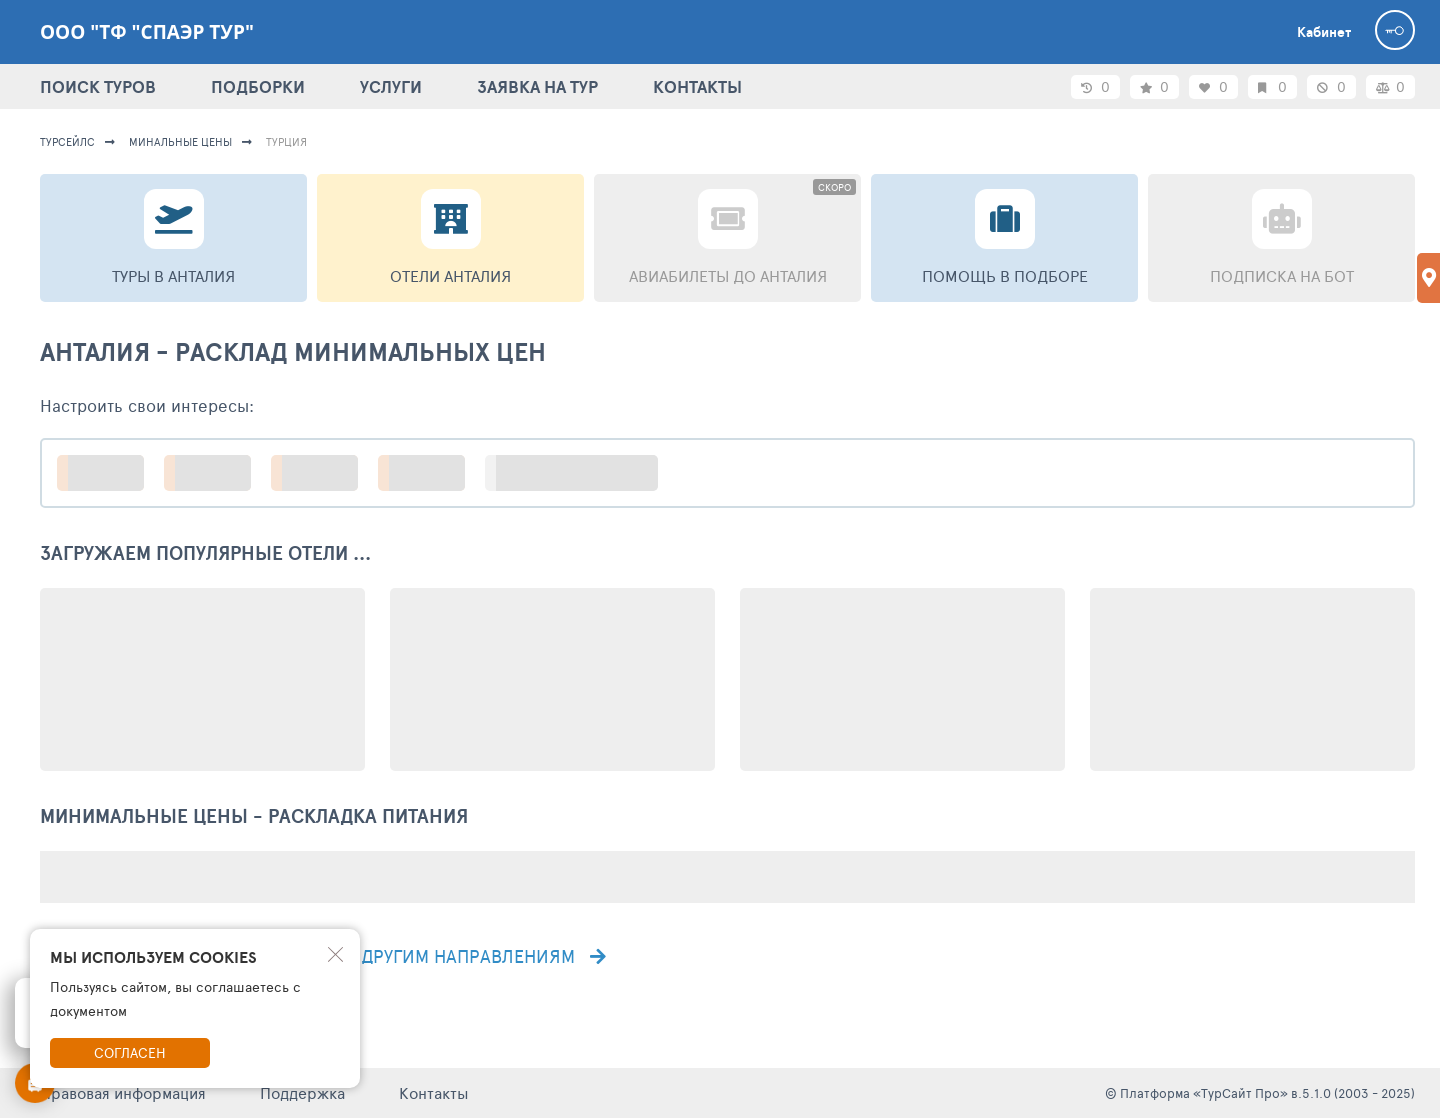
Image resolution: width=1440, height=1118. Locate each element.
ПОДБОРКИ (258, 86)
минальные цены (180, 141)
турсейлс (67, 141)
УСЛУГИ (391, 86)
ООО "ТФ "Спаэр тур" (147, 32)
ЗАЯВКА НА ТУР (537, 86)
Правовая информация (123, 1092)
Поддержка (302, 1092)
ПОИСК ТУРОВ (98, 86)
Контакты (434, 1092)
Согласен (130, 1052)
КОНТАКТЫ (697, 86)
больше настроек (581, 472)
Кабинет (1324, 32)
